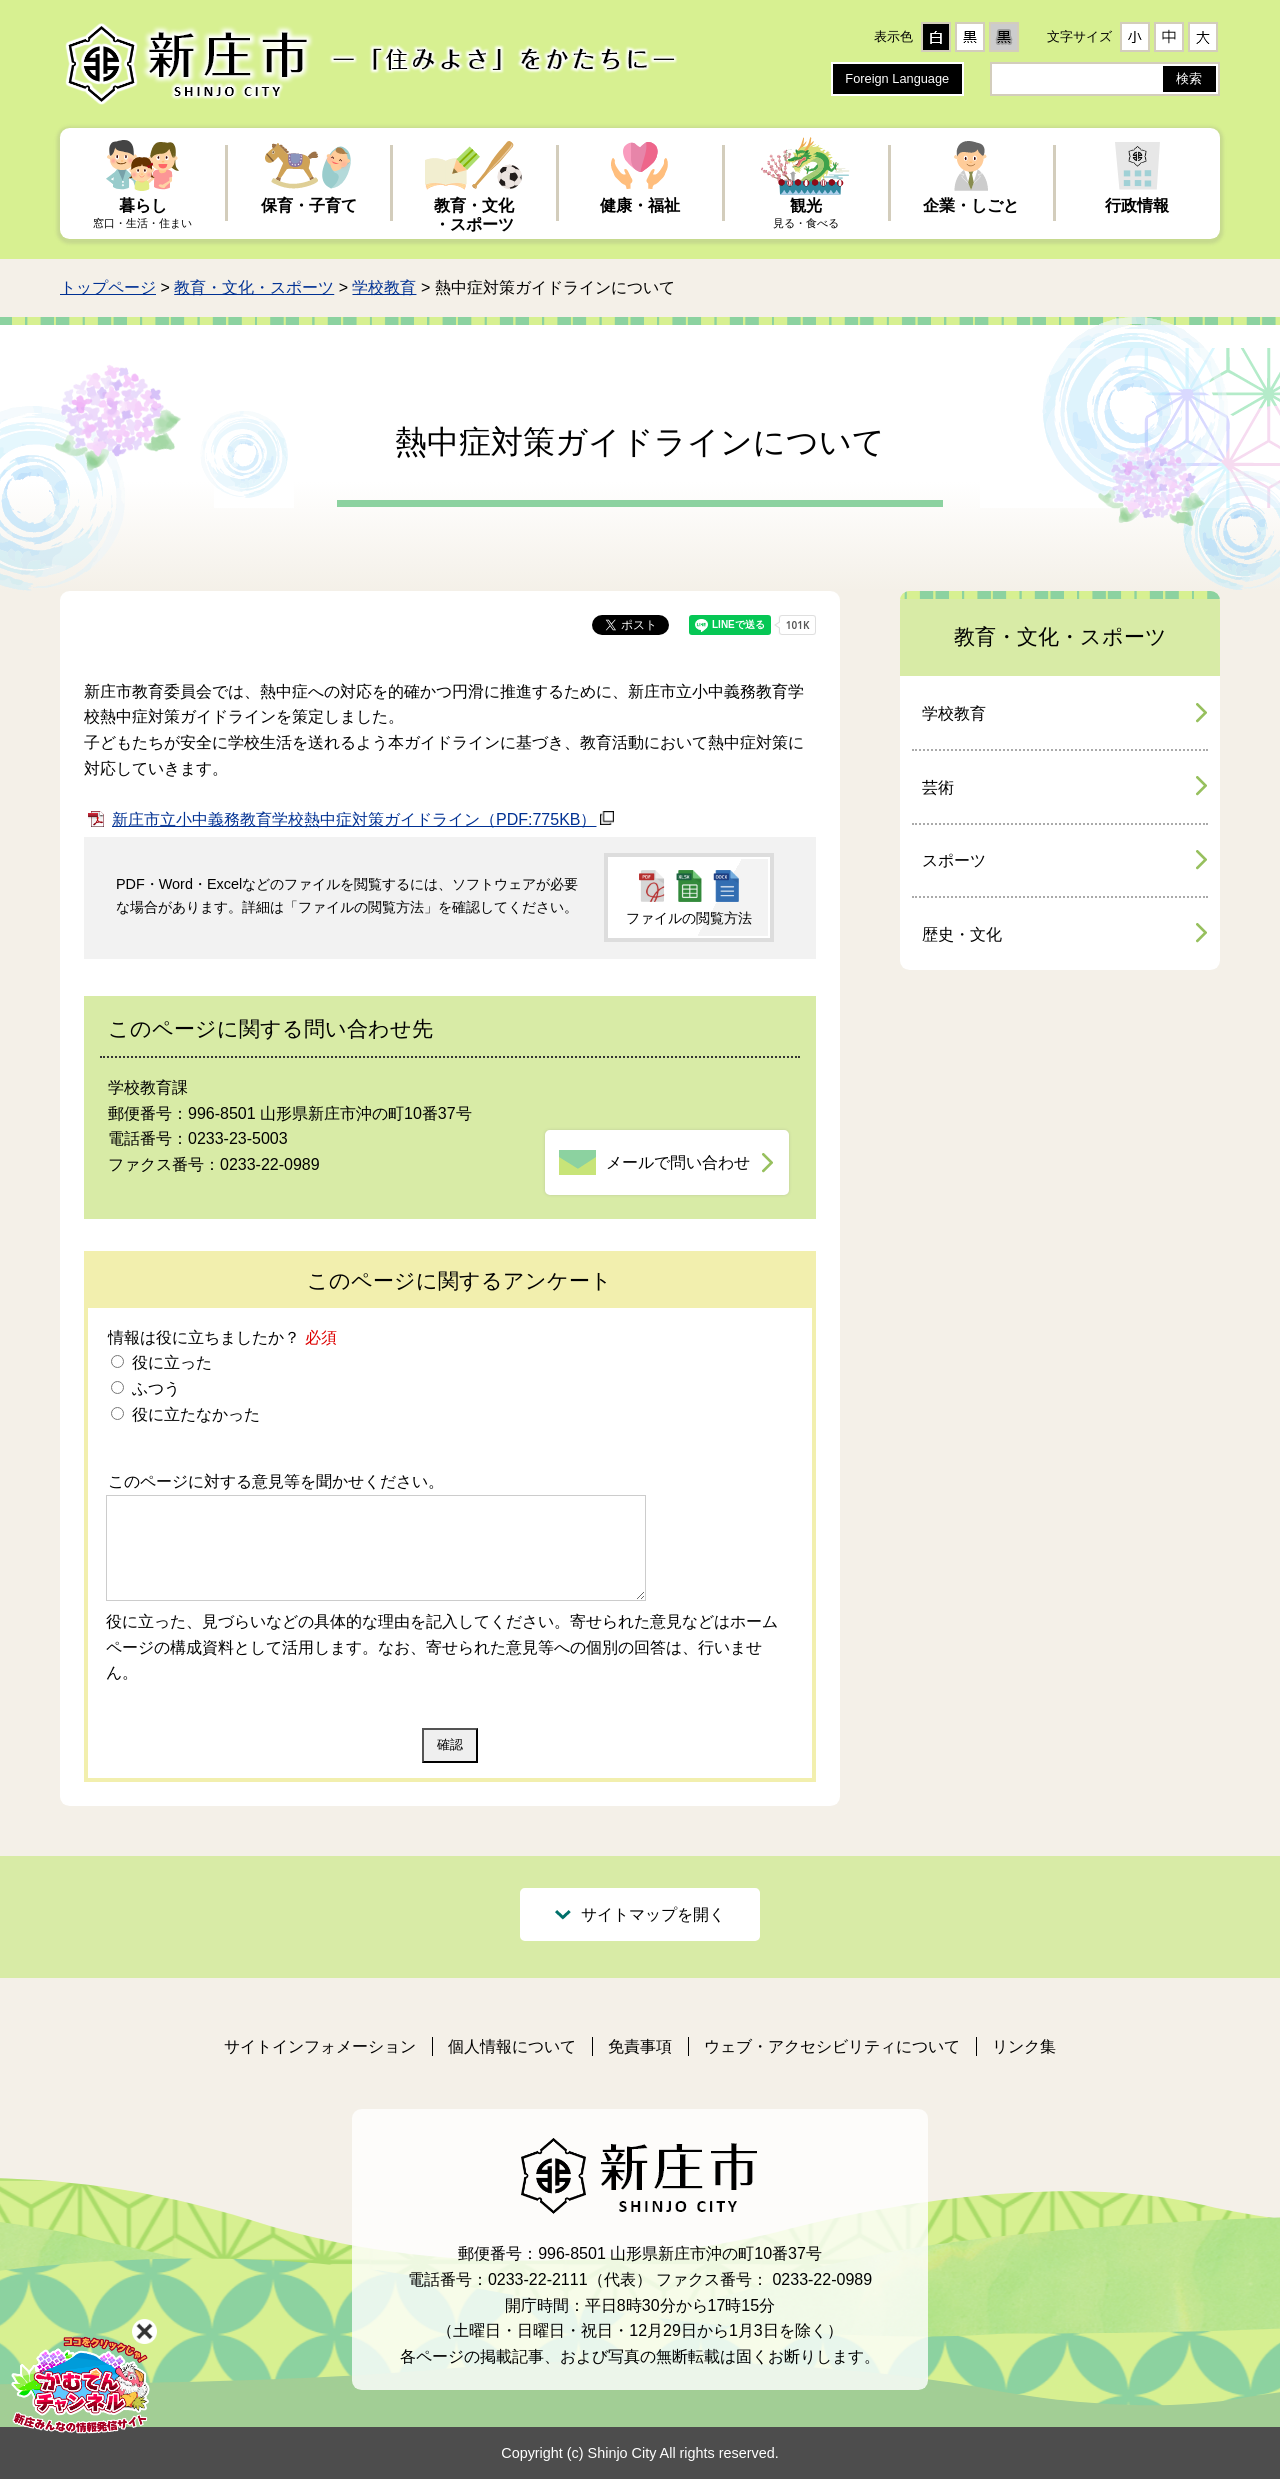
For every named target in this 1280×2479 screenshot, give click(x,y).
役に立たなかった (193, 1414)
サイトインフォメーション (320, 2046)
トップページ (108, 287)
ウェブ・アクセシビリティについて (832, 2046)
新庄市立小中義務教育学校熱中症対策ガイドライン (354, 819)
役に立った (169, 1362)
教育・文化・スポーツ (254, 287)
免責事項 (640, 2046)
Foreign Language (897, 78)
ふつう (153, 1388)
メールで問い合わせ (678, 1162)
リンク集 (1024, 2046)
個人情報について (512, 2046)
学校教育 (384, 287)
